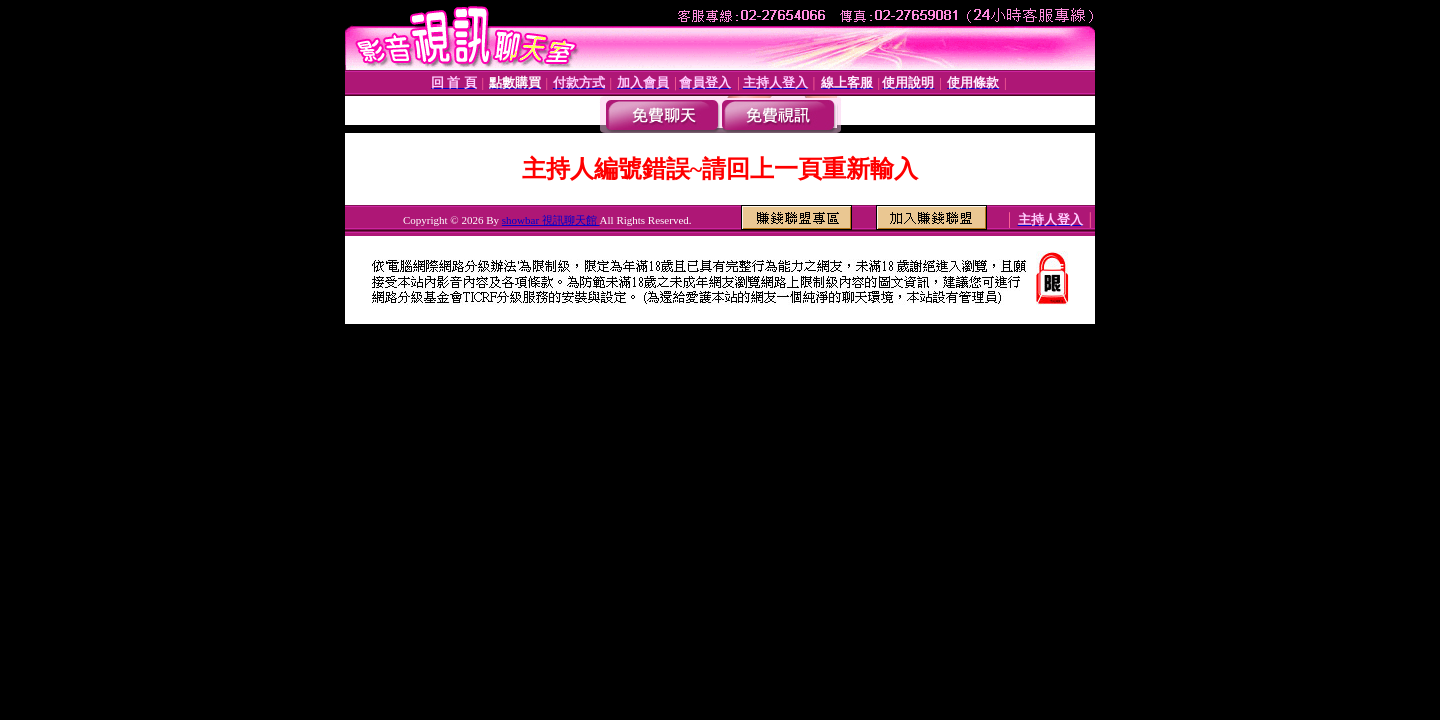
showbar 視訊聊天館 (551, 220)
